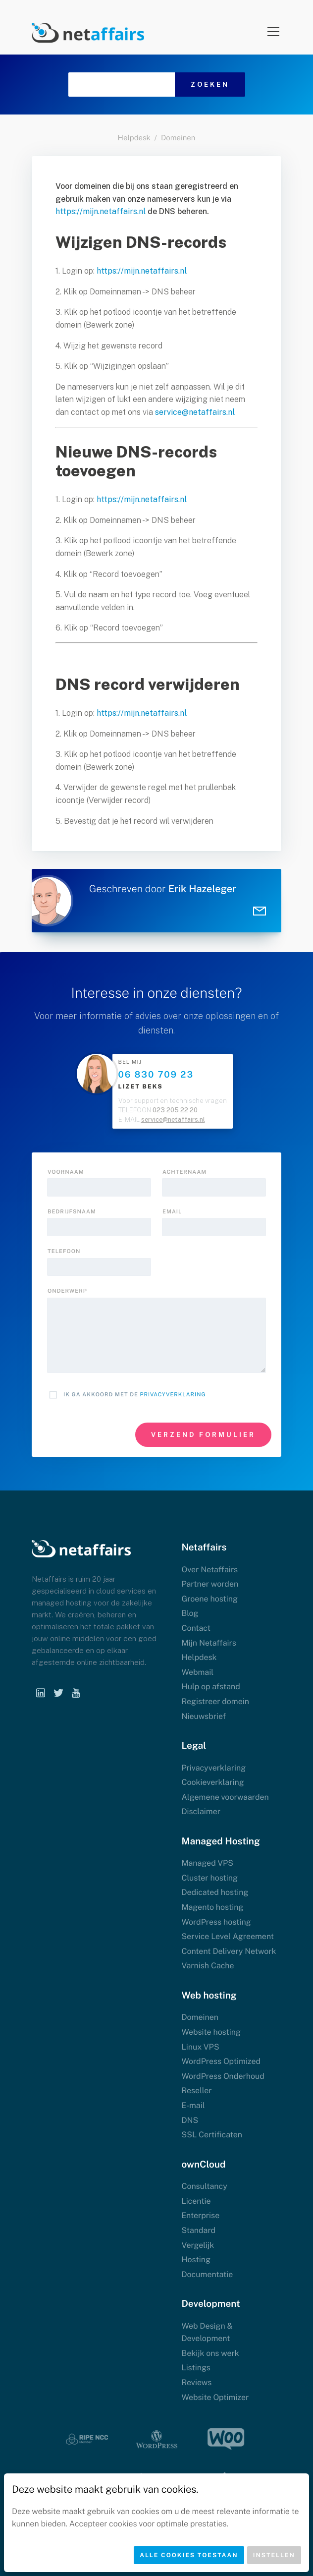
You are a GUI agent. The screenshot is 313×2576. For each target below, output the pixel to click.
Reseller (196, 2090)
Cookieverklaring (212, 1782)
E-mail (193, 2105)
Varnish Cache (207, 1965)
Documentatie (207, 2274)
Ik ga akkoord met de (134, 1395)
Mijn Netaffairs (208, 1643)
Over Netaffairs (209, 1569)
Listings (195, 2367)
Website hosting (211, 2032)
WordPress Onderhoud (222, 2076)
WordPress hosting (216, 1922)
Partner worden (209, 1584)
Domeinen (178, 138)
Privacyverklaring (173, 1395)
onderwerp (67, 1291)
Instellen (274, 2555)
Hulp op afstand (210, 1686)
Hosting (195, 2259)
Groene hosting (209, 1598)
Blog (189, 1613)
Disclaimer (200, 1811)
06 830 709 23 (156, 1075)
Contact (195, 1628)
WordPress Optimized (221, 2061)
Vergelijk (197, 2245)
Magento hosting (212, 1907)
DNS (189, 2120)
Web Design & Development (206, 2332)
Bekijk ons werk (210, 2353)
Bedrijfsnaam (72, 1212)
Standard (198, 2230)
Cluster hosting (209, 1878)
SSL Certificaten (211, 2134)
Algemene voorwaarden (224, 1797)
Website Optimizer (215, 2397)
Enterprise (200, 2215)
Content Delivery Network (228, 1951)
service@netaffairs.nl (195, 412)
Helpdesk (134, 138)
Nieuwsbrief (203, 1716)
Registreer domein (215, 1701)
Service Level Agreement (227, 1936)
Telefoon (64, 1252)
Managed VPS (207, 1863)
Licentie (195, 2201)
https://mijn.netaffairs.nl (100, 211)
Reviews (196, 2382)
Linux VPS (200, 2047)
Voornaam (66, 1172)
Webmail (197, 1672)
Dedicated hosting (214, 1892)
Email (172, 1212)
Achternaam (184, 1172)
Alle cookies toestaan (189, 2555)
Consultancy (204, 2186)
